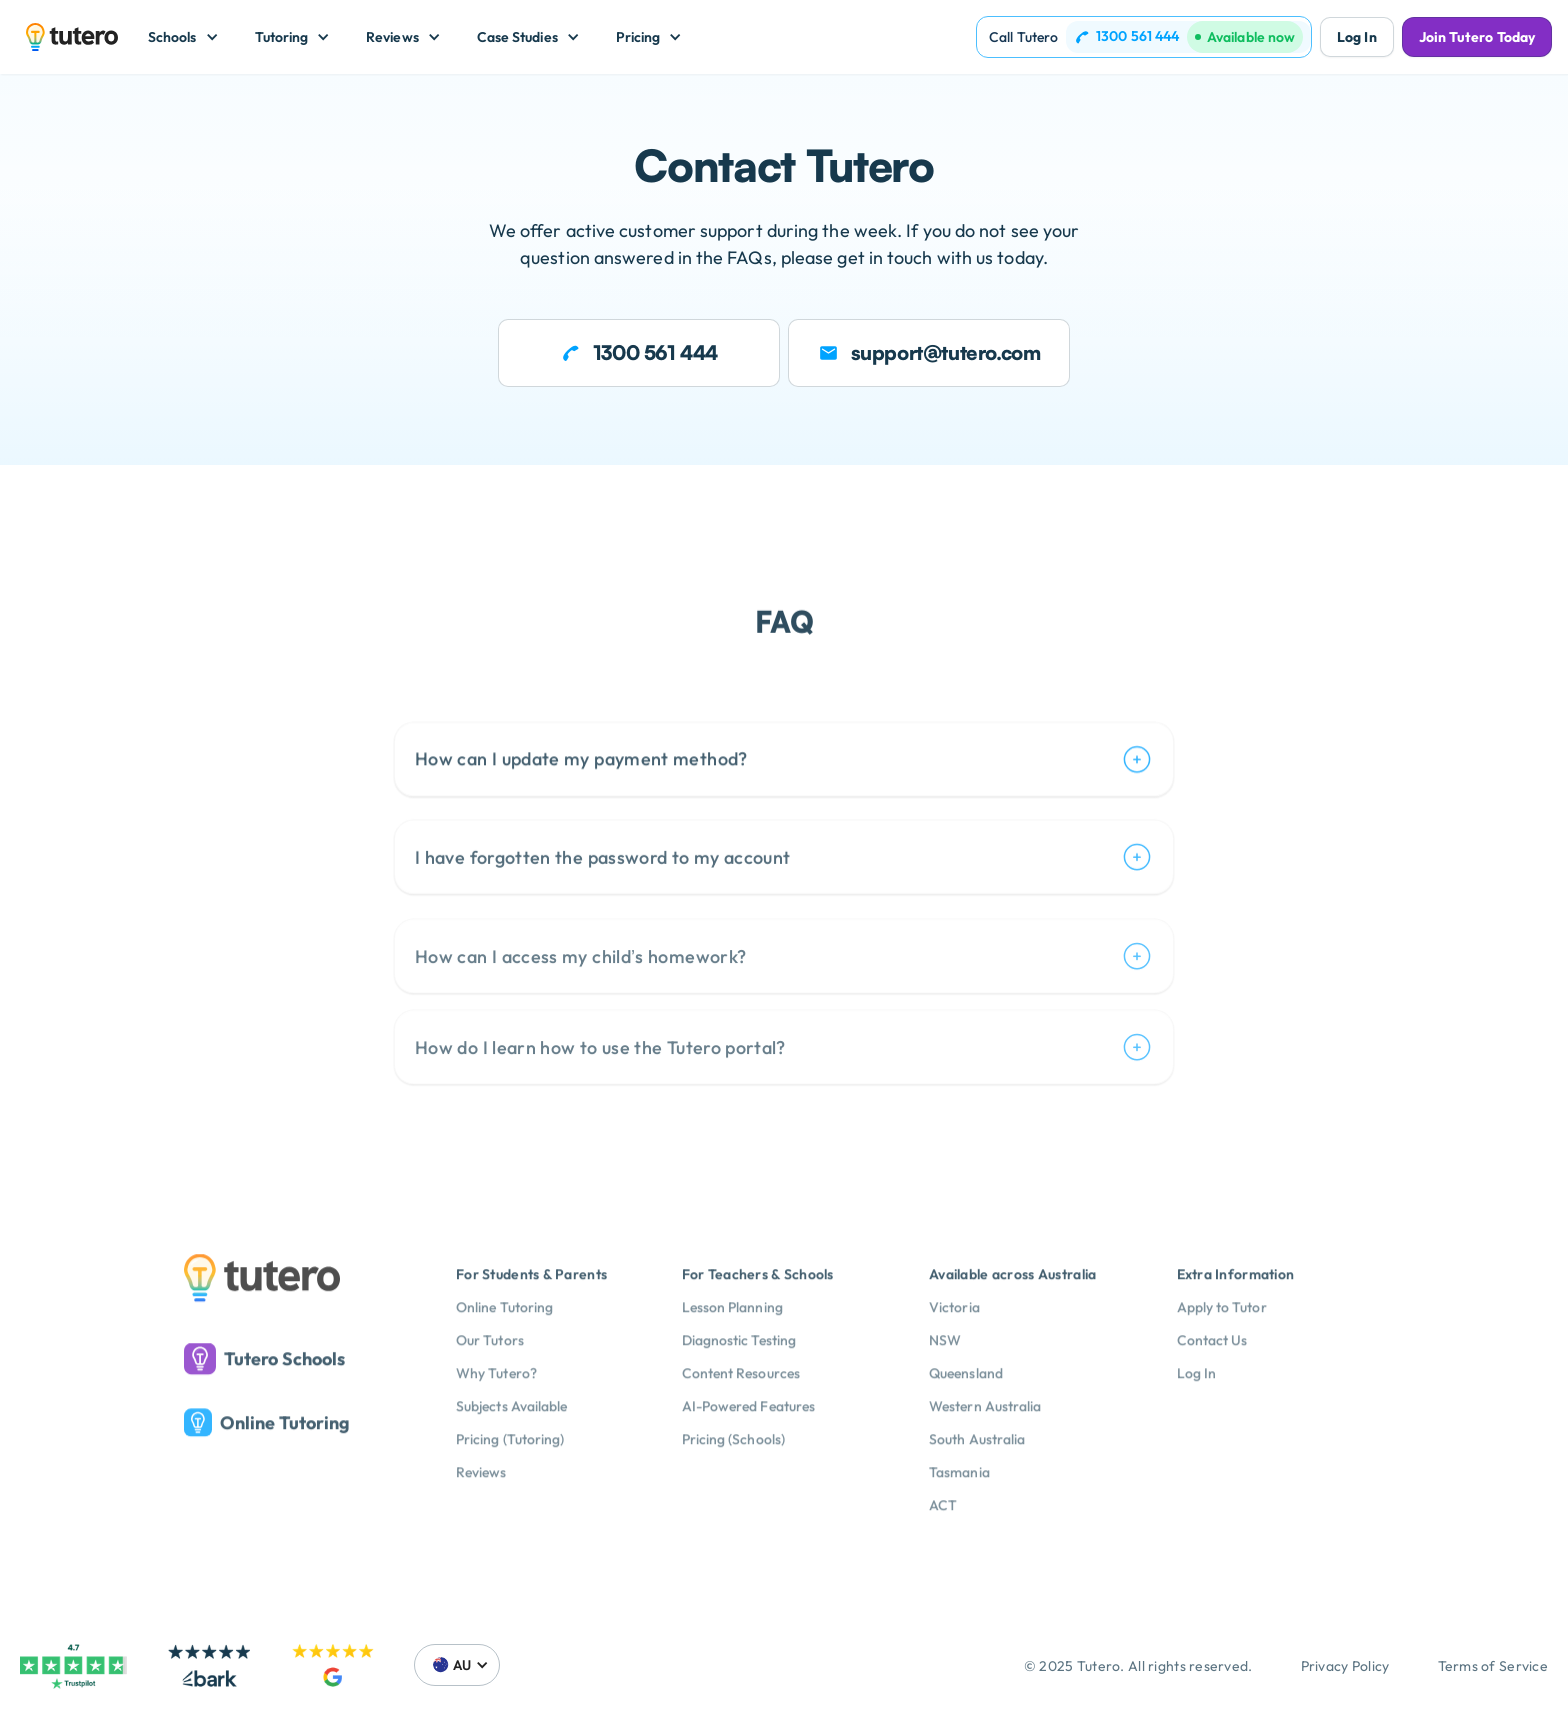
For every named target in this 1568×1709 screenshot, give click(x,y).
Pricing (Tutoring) (510, 1475)
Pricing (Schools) (733, 1475)
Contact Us (1212, 1376)
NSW (945, 1376)
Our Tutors (490, 1376)
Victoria (954, 1343)
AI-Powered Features (749, 1442)
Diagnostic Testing (739, 1376)
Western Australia (985, 1442)
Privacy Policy (1345, 1666)
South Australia (977, 1475)
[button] (183, 37)
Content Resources (741, 1409)
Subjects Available (511, 1442)
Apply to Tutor (1222, 1343)
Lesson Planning (732, 1343)
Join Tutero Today (1477, 37)
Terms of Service (1493, 1666)
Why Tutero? (496, 1409)
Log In (1356, 37)
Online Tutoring (504, 1343)
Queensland (966, 1409)
